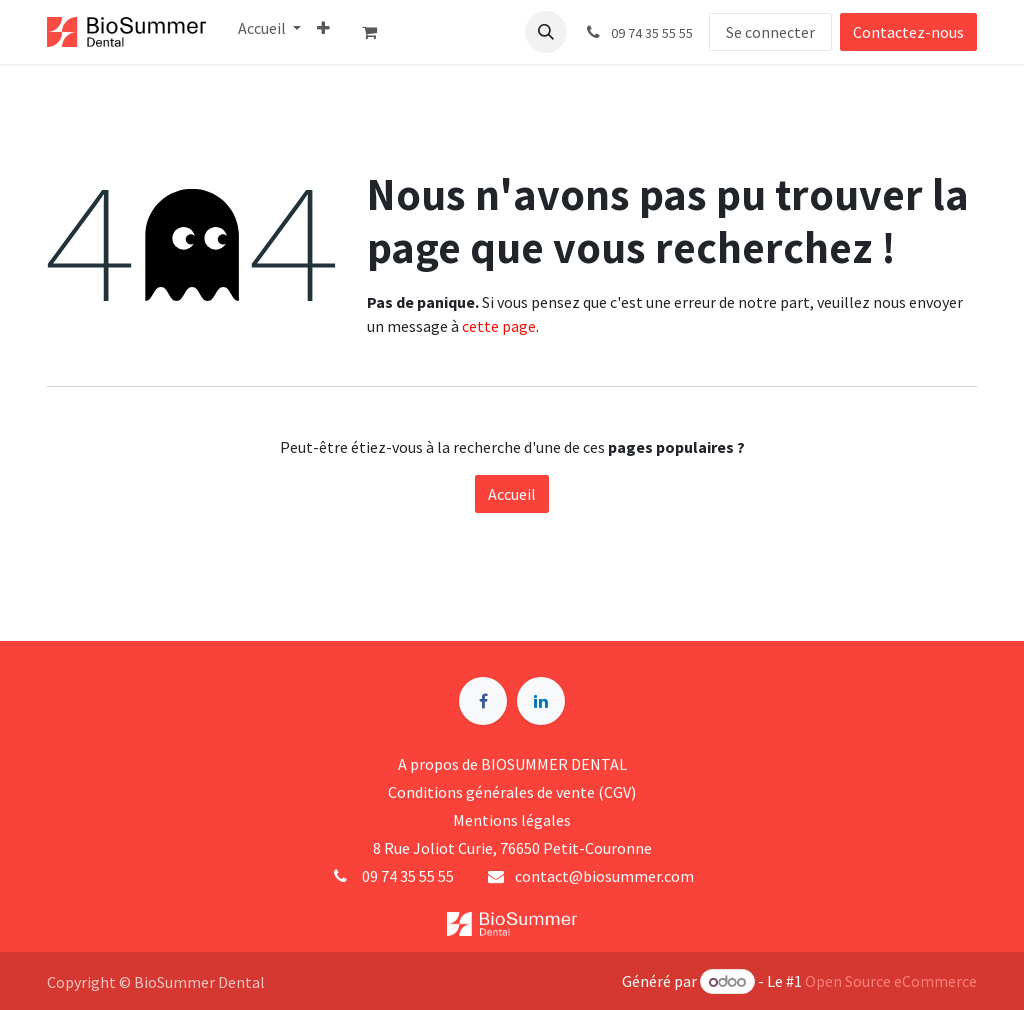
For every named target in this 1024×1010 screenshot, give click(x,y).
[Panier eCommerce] (378, 32)
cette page (499, 326)
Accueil (512, 494)
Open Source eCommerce (891, 981)
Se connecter (770, 32)
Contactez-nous (908, 32)
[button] (546, 32)
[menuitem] (269, 28)
